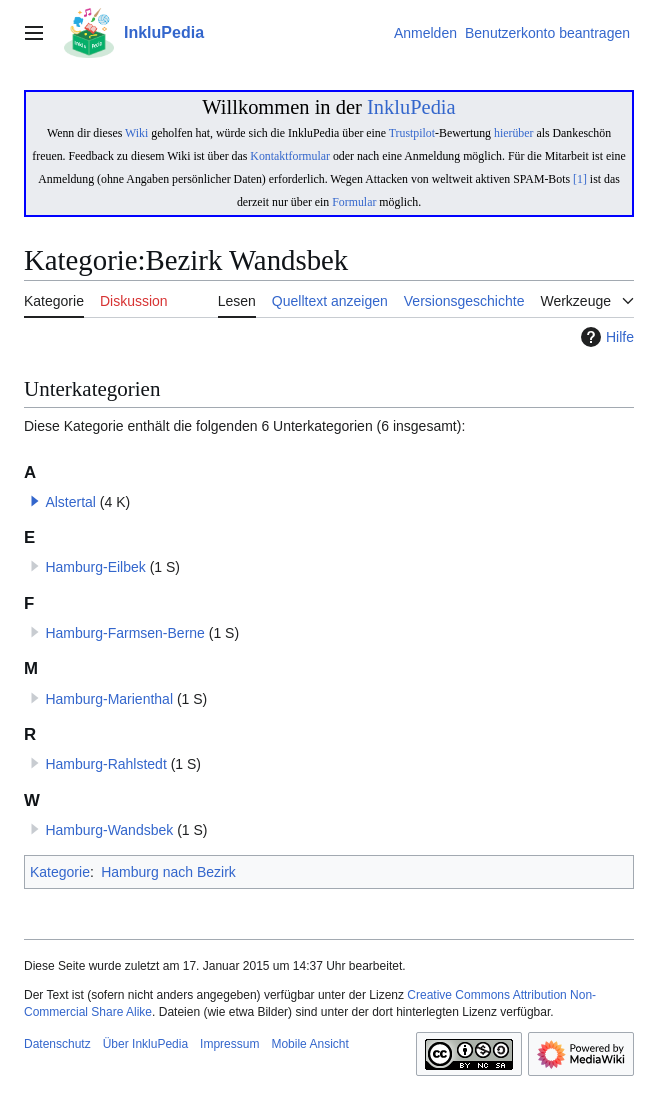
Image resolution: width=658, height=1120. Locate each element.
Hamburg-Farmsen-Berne (125, 633)
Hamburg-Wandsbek (109, 830)
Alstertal (70, 502)
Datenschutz (57, 1044)
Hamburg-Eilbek (95, 567)
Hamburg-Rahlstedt (105, 764)
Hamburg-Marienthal (109, 699)
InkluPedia (411, 107)
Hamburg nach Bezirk (168, 872)
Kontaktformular (290, 156)
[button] (35, 501)
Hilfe (605, 337)
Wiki (136, 133)
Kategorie (60, 872)
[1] (580, 179)
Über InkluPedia (145, 1044)
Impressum (229, 1044)
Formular (354, 202)
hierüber (513, 133)
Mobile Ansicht (309, 1044)
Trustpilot (412, 133)
